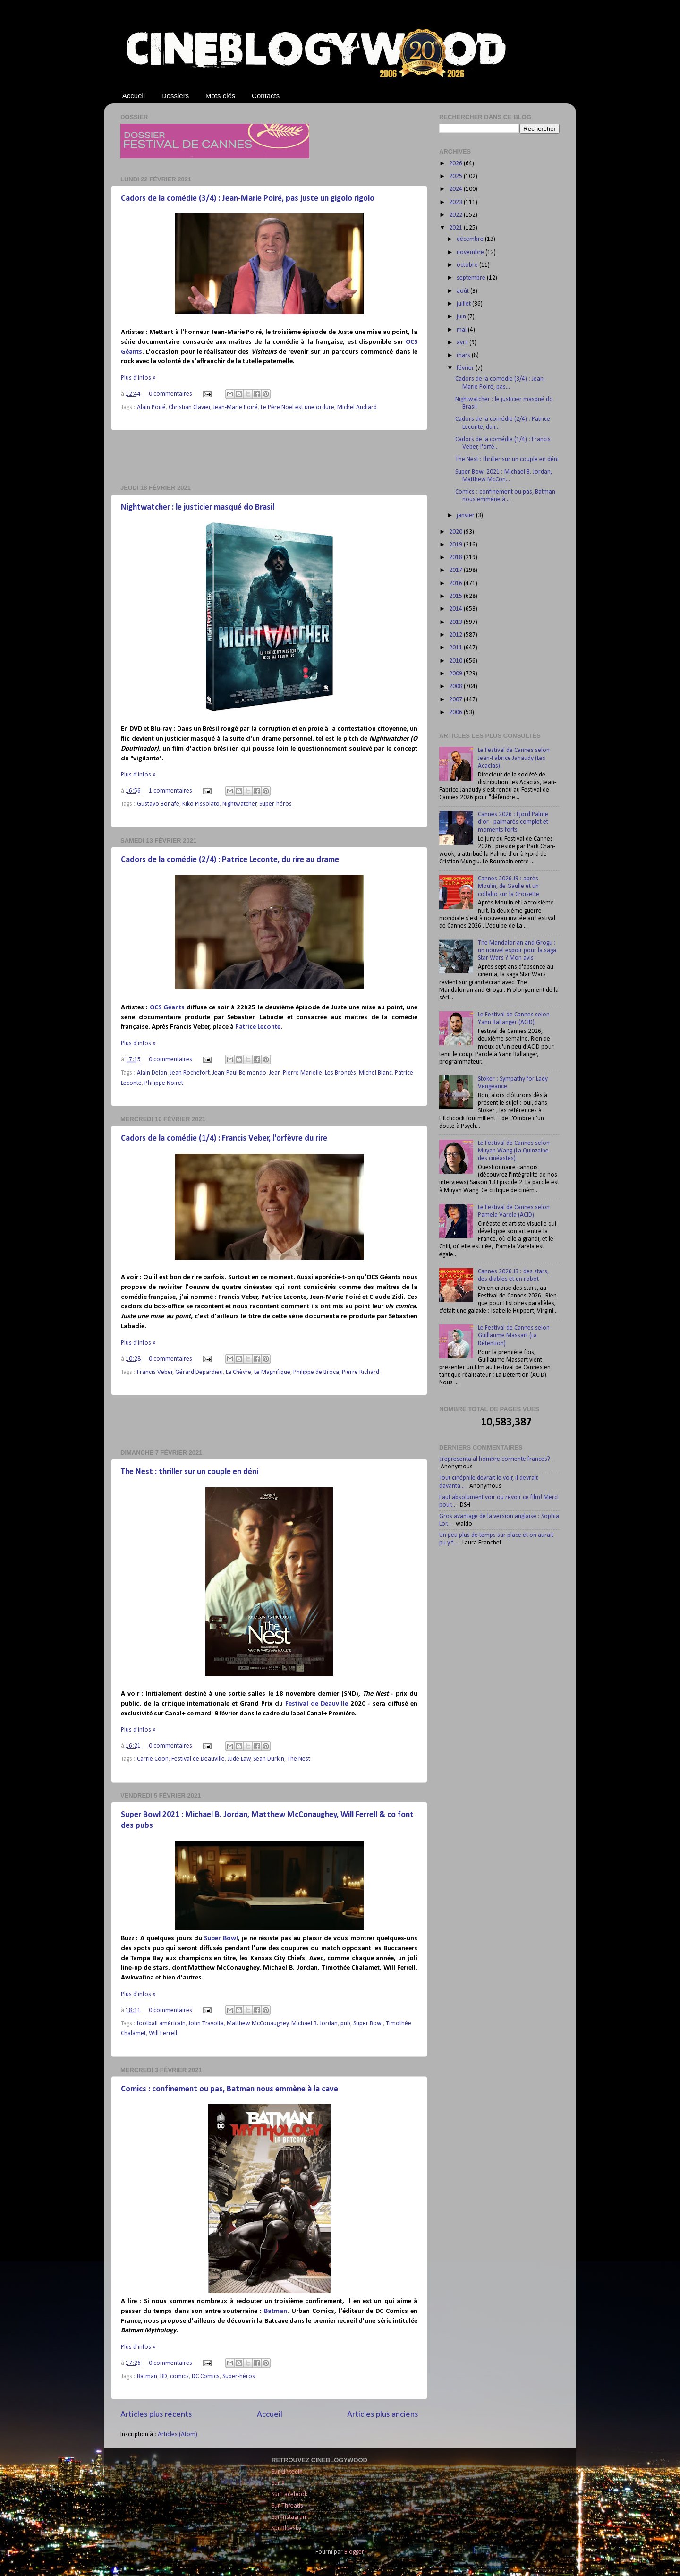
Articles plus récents (156, 2414)
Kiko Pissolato (201, 804)
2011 (456, 648)
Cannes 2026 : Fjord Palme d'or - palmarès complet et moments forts (513, 822)
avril (463, 343)
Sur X (278, 2483)
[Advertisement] (269, 457)
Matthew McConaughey (258, 2024)
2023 (456, 202)
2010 (456, 661)
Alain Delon (152, 1073)
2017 (456, 570)
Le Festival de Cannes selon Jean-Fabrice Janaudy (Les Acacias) (514, 757)
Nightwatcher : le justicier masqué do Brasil (197, 507)
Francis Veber (155, 1372)
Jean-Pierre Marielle (295, 1073)
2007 (456, 700)
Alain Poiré (151, 407)
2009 (456, 674)
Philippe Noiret (163, 1083)
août (463, 291)
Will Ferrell (163, 2033)
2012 (456, 635)
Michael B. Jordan (314, 2024)
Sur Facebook (289, 2494)
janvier (466, 515)
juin (462, 317)
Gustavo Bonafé (158, 804)
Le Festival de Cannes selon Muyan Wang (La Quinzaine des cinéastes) (514, 1150)
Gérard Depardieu (199, 1372)
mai (462, 330)
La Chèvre (238, 1372)
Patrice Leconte (257, 1027)
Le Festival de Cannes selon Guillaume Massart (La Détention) (514, 1335)
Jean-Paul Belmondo (239, 1073)
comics (179, 2376)
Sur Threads (287, 2506)
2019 (456, 545)
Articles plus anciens (382, 2414)
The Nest (298, 1759)
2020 (456, 532)
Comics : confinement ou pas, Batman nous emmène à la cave (229, 2089)
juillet (464, 304)
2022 (456, 215)
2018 (456, 557)
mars (464, 355)
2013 (456, 622)
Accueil (133, 96)
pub (345, 2024)
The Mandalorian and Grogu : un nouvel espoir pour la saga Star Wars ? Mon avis (517, 950)
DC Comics (206, 2376)
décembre (471, 239)
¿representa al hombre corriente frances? (494, 1459)
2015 (456, 596)
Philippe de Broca (316, 1372)
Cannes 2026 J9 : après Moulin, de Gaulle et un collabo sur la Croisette (508, 886)
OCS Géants (167, 1007)
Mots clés (220, 96)
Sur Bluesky (286, 2528)
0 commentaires (170, 394)
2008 (456, 686)
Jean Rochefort (190, 1073)
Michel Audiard (357, 407)
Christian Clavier (190, 407)
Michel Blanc (375, 1073)
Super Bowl (221, 1938)
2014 (456, 609)
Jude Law (239, 1759)
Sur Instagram (290, 2517)
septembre (472, 278)
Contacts (266, 96)
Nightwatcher (239, 804)
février (466, 368)
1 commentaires (170, 791)
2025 (456, 176)
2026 (456, 164)
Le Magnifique (272, 1372)
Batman (275, 2311)
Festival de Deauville (316, 1703)
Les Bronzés (340, 1073)
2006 (456, 712)
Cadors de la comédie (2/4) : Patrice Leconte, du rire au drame (230, 859)
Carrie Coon (153, 1759)
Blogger (354, 2552)
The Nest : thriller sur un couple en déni (189, 1471)
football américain (161, 2024)
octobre (468, 265)
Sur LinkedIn (287, 2472)
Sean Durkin (268, 1759)
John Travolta (206, 2024)
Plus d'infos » (138, 378)
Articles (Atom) (177, 2434)
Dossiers (175, 96)
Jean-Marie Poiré (235, 407)
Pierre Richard (360, 1372)
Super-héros (275, 804)
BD (163, 2376)
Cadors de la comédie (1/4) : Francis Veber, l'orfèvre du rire (224, 1138)
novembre (471, 252)
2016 (456, 583)
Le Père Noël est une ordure (297, 407)
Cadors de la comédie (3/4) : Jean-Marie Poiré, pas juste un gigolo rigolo (247, 198)
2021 (456, 228)
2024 (456, 189)
